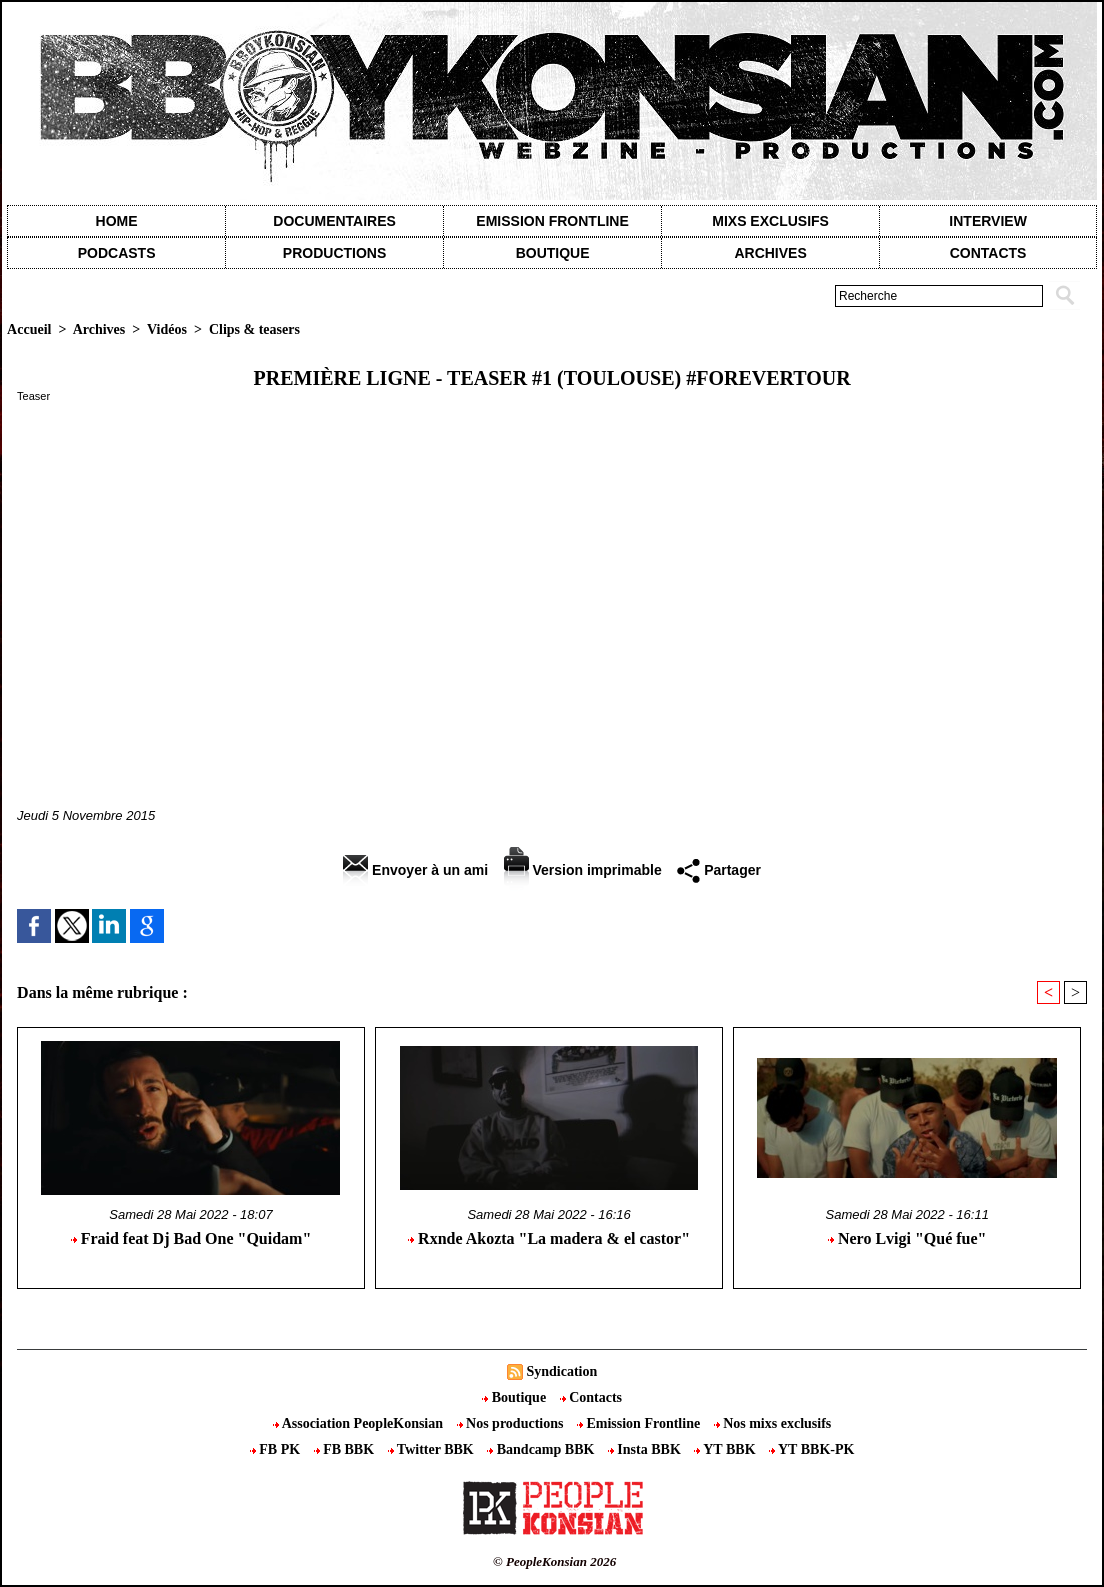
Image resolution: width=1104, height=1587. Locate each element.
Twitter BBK (433, 1449)
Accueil (29, 329)
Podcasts (117, 253)
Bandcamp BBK (542, 1449)
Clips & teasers (254, 329)
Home (117, 221)
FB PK (277, 1449)
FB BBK (346, 1449)
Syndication (561, 1371)
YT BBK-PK (811, 1449)
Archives (770, 253)
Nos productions (512, 1423)
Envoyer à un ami (415, 870)
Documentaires (334, 221)
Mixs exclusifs (770, 221)
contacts (988, 253)
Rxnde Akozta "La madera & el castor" (549, 1238)
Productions (334, 253)
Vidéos (167, 329)
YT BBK (726, 1449)
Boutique (553, 253)
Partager (719, 870)
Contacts (591, 1397)
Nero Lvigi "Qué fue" (907, 1238)
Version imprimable (583, 870)
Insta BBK (646, 1449)
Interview (988, 221)
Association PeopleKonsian (360, 1423)
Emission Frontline (552, 221)
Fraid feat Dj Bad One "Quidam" (191, 1238)
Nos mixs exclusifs (773, 1423)
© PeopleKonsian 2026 (554, 1561)
